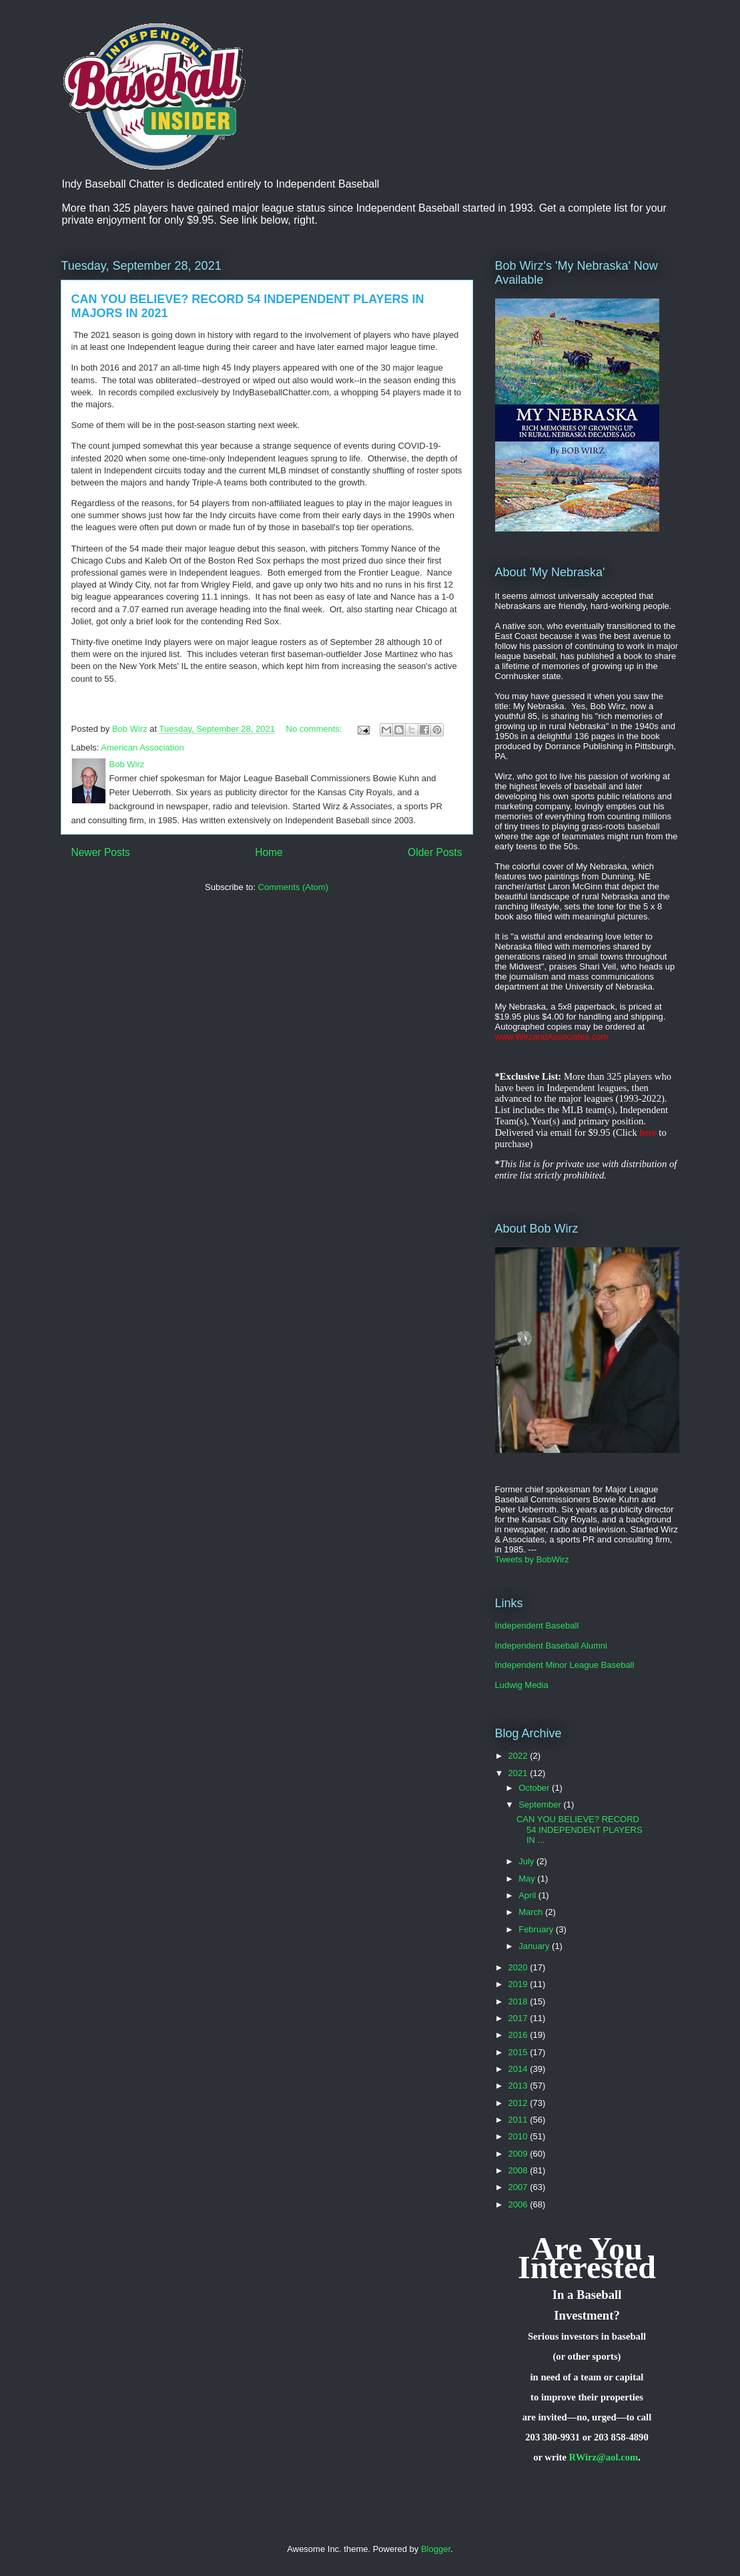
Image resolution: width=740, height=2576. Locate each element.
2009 (519, 2154)
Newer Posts (100, 852)
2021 (519, 1773)
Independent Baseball (537, 1626)
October (535, 1788)
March (531, 1912)
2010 (519, 2136)
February (537, 1929)
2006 (519, 2204)
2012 (519, 2103)
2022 (519, 1756)
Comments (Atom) (293, 887)
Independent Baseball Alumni (551, 1646)
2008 (519, 2170)
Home (269, 852)
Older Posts (435, 852)
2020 (519, 1967)
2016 (519, 2035)
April (528, 1895)
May (527, 1879)
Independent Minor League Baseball (565, 1665)
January (535, 1946)
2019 (519, 1984)
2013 (519, 2086)
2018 (519, 2001)
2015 (519, 2052)
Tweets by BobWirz (532, 1559)
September (540, 1804)
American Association (142, 747)
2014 (519, 2069)
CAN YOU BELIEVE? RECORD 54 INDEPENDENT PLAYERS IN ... (579, 1829)
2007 (519, 2187)
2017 (519, 2018)
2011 (519, 2120)
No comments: (315, 729)
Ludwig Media (521, 1685)
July (527, 1861)
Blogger (435, 2549)
